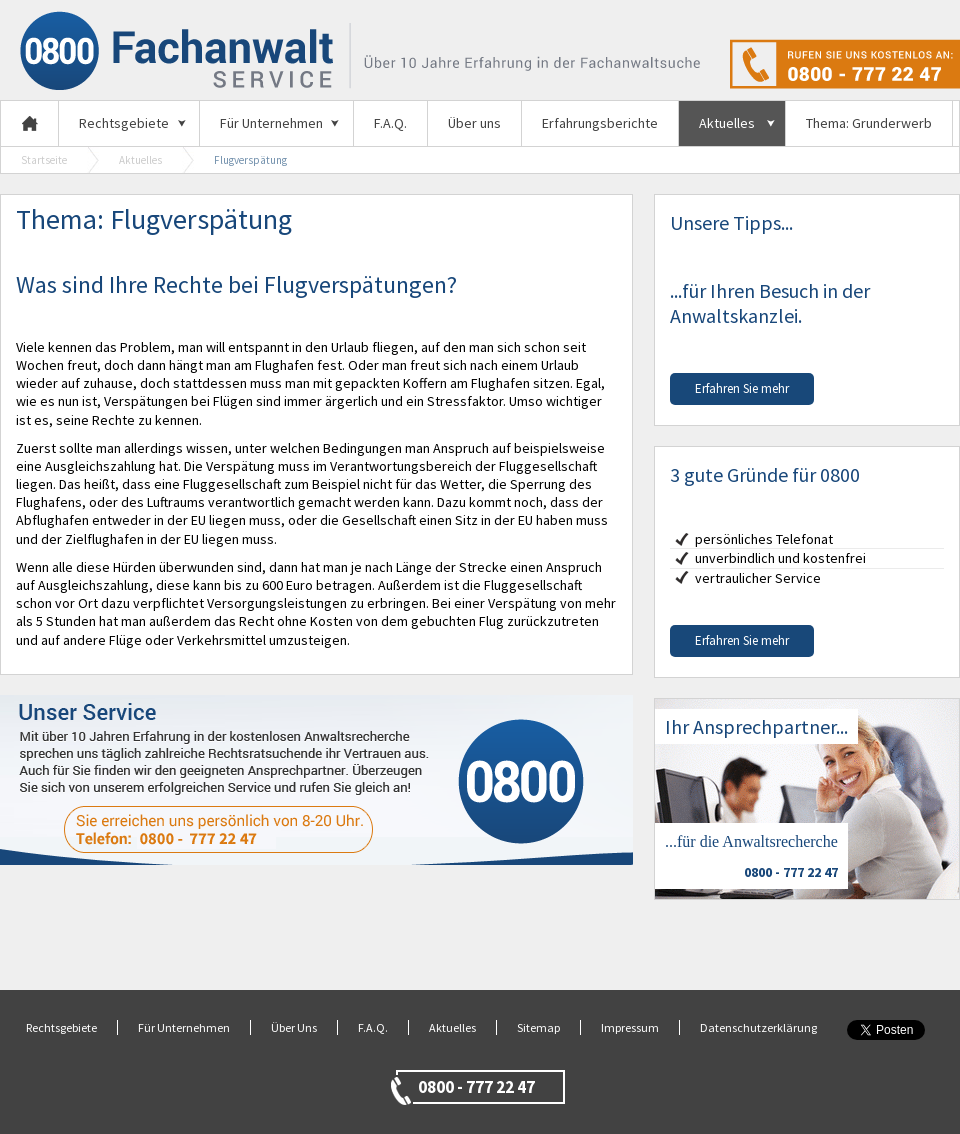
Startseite (44, 160)
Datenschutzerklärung (758, 1027)
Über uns (474, 123)
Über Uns (294, 1027)
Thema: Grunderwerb (869, 123)
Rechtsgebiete (124, 123)
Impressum (630, 1027)
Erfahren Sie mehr (742, 388)
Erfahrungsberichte (600, 123)
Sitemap (538, 1027)
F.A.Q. (390, 123)
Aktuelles (727, 123)
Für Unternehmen (271, 123)
